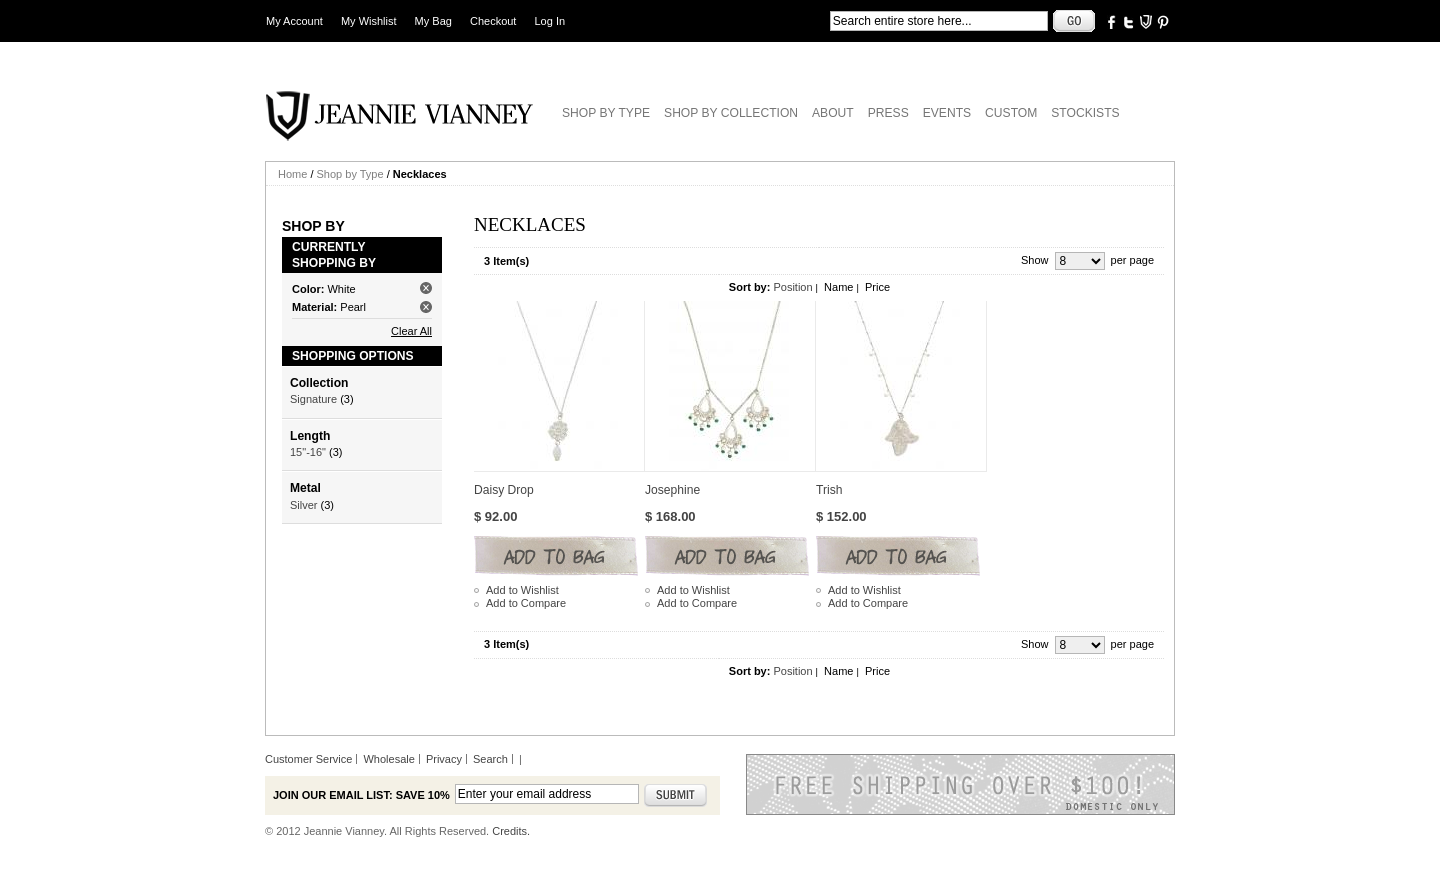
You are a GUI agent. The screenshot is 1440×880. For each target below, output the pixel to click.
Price (877, 287)
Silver (304, 505)
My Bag (433, 21)
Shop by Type (350, 174)
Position (792, 287)
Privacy (444, 759)
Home (292, 174)
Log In (550, 21)
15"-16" (308, 452)
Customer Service (308, 759)
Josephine (672, 490)
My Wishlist (369, 21)
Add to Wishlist (522, 590)
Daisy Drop (504, 490)
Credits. (511, 831)
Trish (829, 490)
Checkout (493, 21)
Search (490, 759)
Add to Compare (526, 603)
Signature (313, 399)
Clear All (411, 331)
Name (838, 287)
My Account (294, 21)
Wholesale (388, 759)
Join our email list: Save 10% (361, 795)
